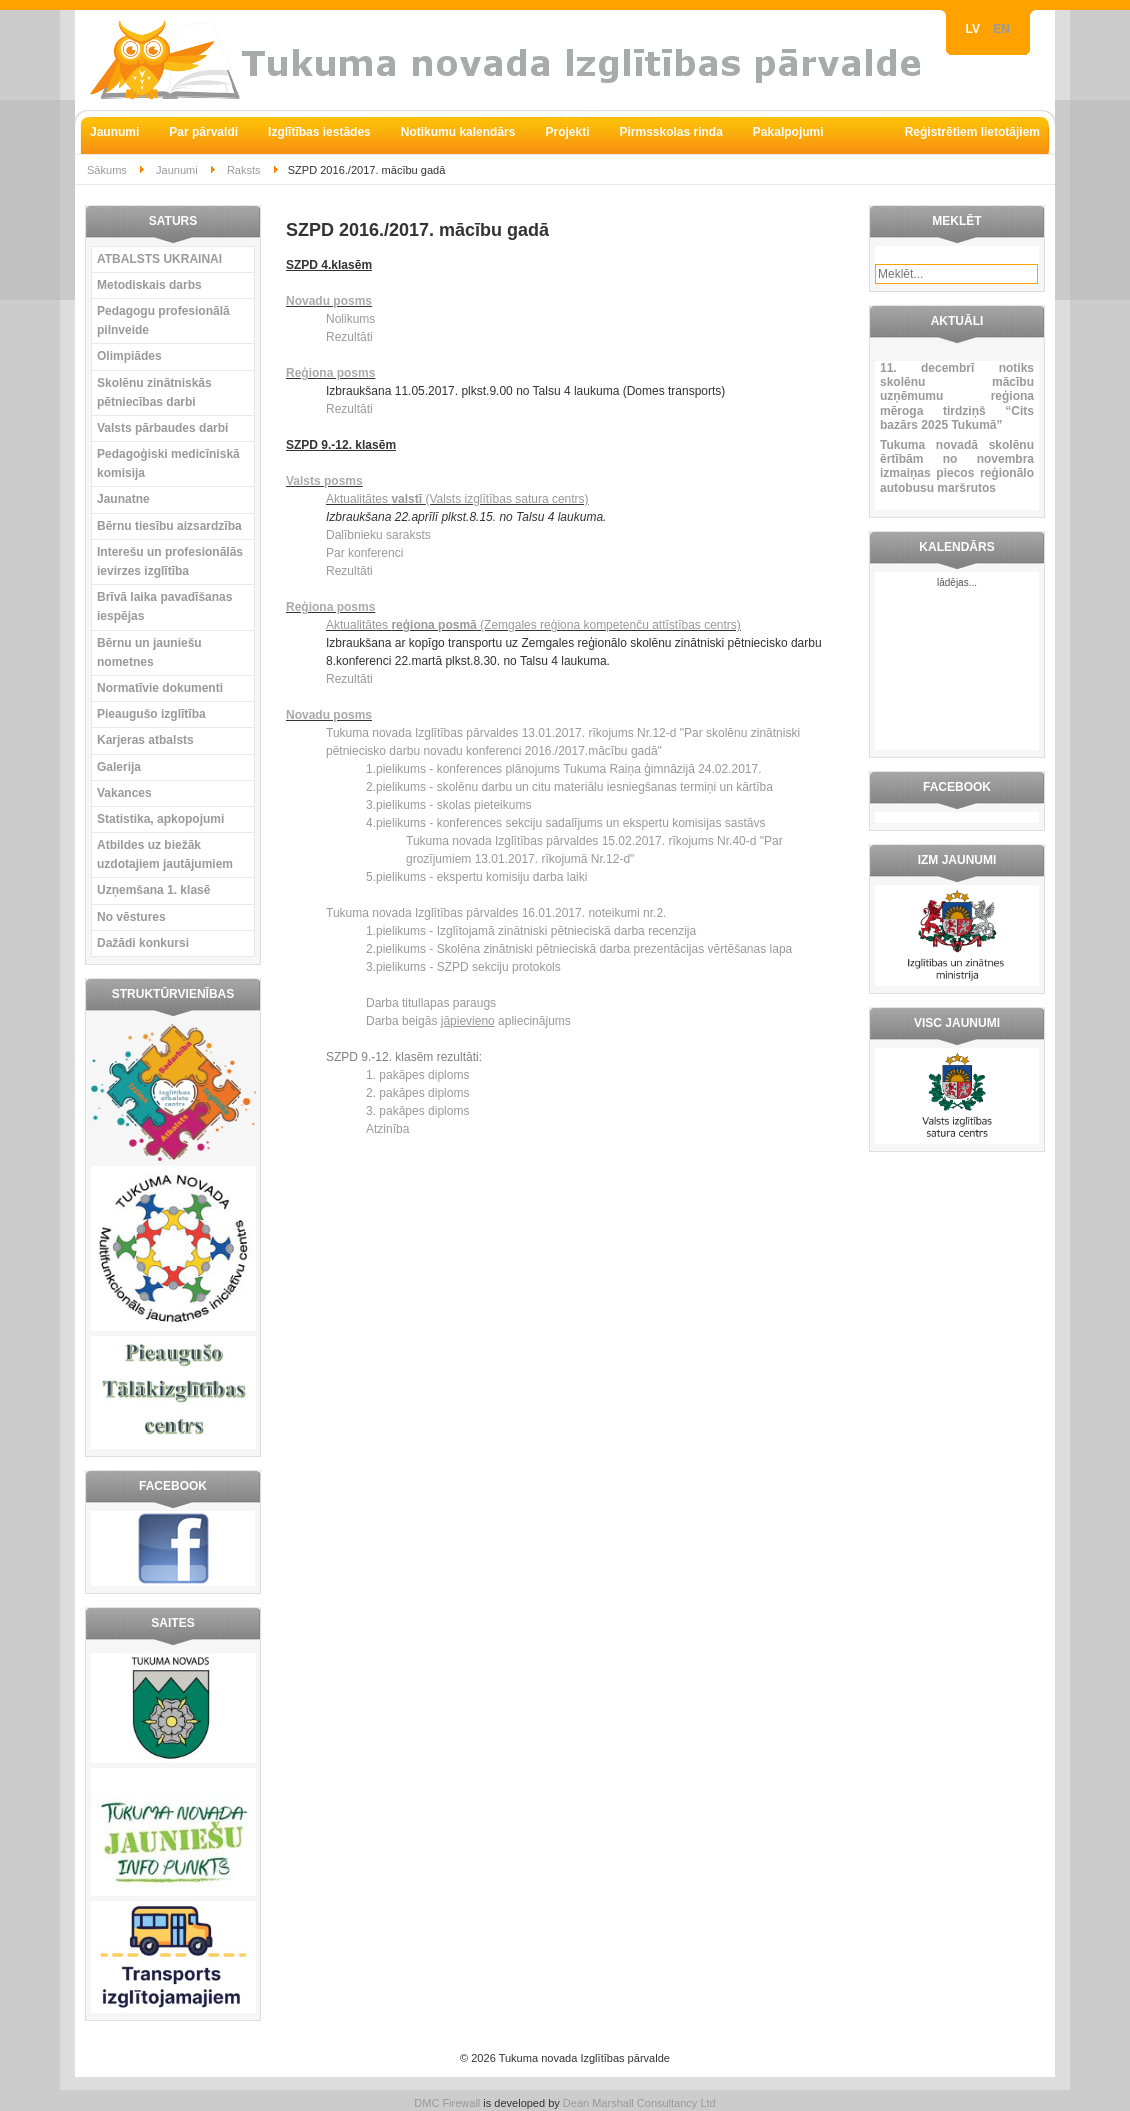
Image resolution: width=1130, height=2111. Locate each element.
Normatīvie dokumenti (160, 688)
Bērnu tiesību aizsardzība (169, 526)
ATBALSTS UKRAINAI (159, 259)
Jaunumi (177, 170)
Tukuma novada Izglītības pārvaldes (424, 733)
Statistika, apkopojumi (160, 819)
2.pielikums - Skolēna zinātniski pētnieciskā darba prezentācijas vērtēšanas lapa (579, 949)
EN (1001, 29)
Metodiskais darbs (149, 285)
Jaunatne (123, 499)
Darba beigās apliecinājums (468, 1021)
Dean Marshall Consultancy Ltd (639, 2103)
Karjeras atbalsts (145, 740)
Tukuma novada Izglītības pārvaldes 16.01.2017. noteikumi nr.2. (496, 913)
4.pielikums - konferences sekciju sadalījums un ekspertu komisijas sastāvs (566, 823)
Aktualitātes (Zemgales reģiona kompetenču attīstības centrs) (533, 625)
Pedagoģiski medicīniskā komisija (168, 463)
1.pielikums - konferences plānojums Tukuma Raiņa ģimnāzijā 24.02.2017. (564, 769)
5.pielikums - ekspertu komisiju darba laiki (476, 877)
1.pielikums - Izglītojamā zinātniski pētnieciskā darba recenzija (531, 931)
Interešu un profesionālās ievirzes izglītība (170, 561)
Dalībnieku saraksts (378, 535)
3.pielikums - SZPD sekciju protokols (463, 967)
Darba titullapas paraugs (431, 1003)
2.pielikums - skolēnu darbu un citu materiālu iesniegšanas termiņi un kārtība (569, 787)
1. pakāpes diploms (417, 1075)
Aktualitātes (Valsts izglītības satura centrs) (457, 499)
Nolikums (350, 319)
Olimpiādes (129, 356)
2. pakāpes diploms (417, 1093)
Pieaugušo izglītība (151, 714)
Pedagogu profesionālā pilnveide (163, 320)
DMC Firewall (447, 2103)
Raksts (244, 170)
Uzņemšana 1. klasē (153, 890)
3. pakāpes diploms (417, 1111)
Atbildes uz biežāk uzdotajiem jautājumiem (165, 854)
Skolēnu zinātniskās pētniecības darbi (154, 392)
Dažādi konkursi (143, 943)
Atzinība (387, 1129)
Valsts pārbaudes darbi (162, 428)
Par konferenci (364, 553)
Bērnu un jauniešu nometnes (149, 652)
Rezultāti (349, 337)
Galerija (119, 767)
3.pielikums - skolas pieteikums (448, 805)
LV (975, 29)
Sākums (107, 170)
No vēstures (131, 917)
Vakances (124, 793)
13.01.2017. (555, 733)
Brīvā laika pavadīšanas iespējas (164, 606)
